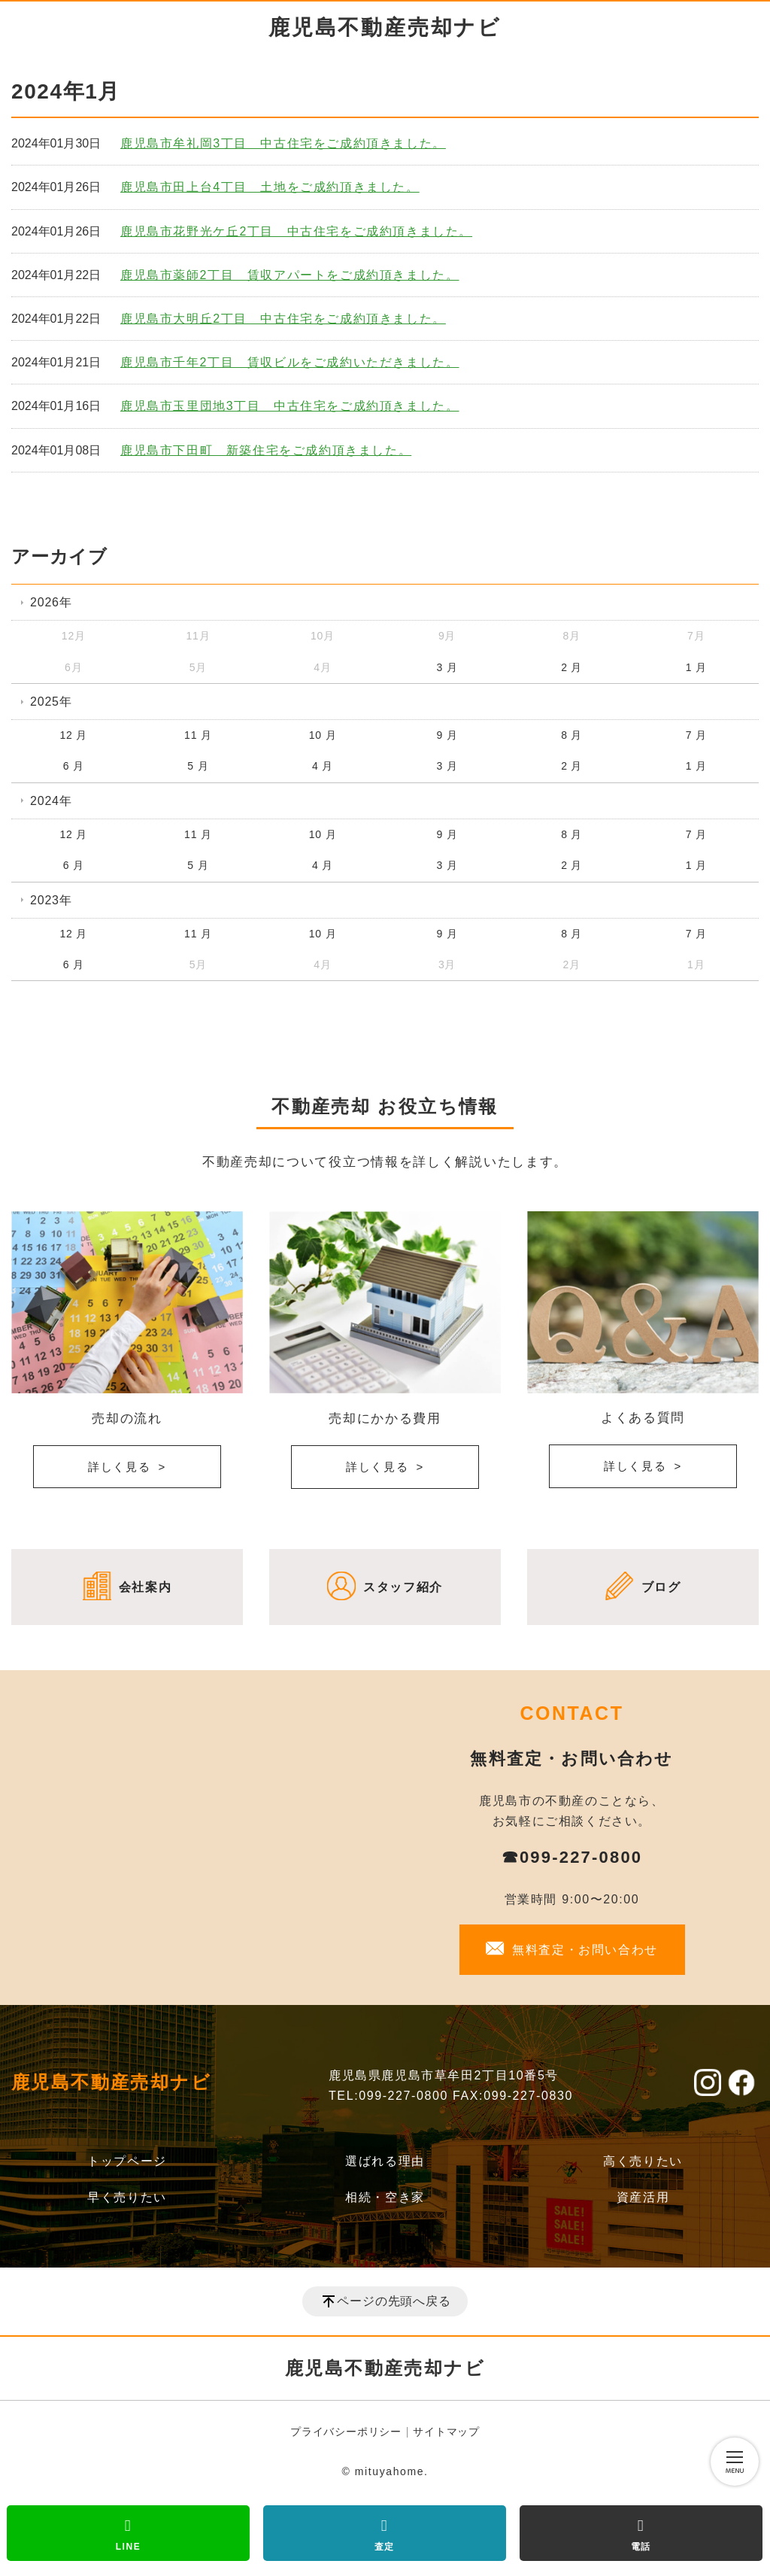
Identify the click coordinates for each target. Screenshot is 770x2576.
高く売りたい (643, 2161)
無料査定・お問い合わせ (585, 1949)
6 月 (73, 766)
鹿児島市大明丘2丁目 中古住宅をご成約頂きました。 (283, 318)
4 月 (322, 766)
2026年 (51, 602)
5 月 (197, 766)
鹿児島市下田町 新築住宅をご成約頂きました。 (265, 450)
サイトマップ (446, 2432)
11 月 (198, 735)
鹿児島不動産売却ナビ (385, 27)
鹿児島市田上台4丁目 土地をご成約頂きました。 (270, 187)
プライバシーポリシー (346, 2432)
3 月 (447, 667)
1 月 (696, 667)
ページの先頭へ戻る (393, 2301)
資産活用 (643, 2197)
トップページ (127, 2161)
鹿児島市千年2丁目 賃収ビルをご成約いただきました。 (289, 362)
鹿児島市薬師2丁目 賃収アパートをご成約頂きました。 (289, 275)
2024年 (51, 800)
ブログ (661, 1587)
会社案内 (145, 1587)
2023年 (51, 900)
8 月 (571, 735)
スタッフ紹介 (403, 1587)
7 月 (696, 735)
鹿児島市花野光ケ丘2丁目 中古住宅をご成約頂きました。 (296, 231)
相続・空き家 (385, 2197)
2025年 (51, 701)
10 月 (323, 735)
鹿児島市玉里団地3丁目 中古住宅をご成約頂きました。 (289, 405)
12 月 (73, 735)
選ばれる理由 (385, 2161)
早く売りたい (127, 2197)
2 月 (571, 667)
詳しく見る (119, 1466)
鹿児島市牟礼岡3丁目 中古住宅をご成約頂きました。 (283, 143)
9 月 (447, 735)
